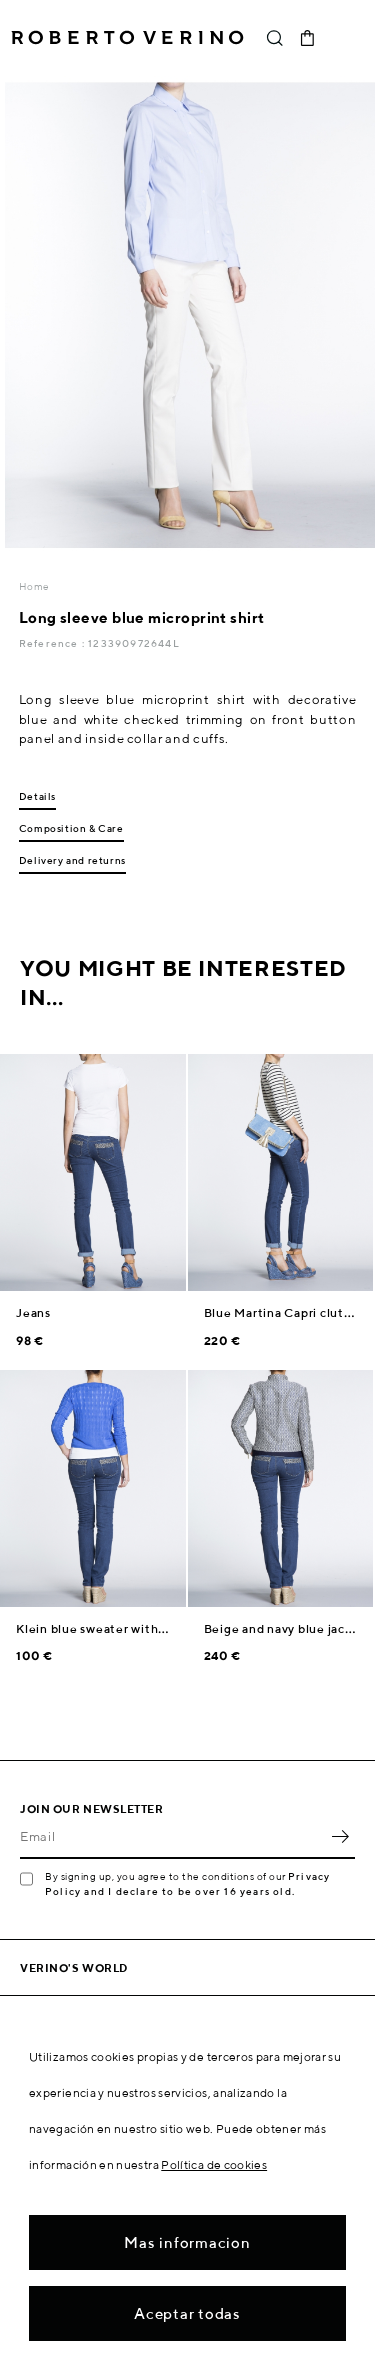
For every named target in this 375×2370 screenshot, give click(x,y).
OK (340, 1837)
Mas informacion (187, 2242)
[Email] (172, 1837)
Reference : (53, 643)
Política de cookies (214, 2164)
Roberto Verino (127, 38)
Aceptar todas (187, 2313)
